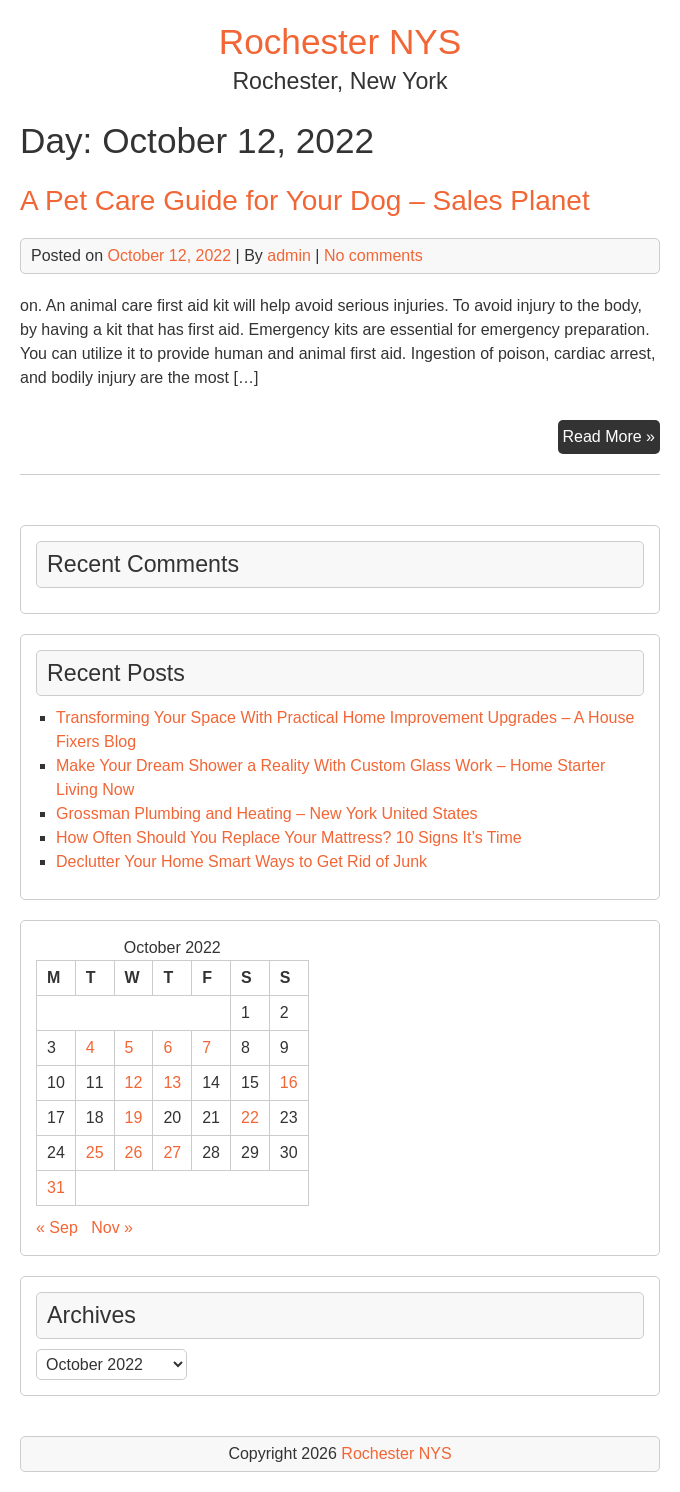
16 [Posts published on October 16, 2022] (289, 1082)
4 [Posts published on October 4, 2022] (90, 1047)
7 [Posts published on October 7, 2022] (206, 1047)
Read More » (612, 439)
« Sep (57, 1227)
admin (289, 255)
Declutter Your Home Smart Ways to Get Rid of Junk (241, 861)
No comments (373, 255)
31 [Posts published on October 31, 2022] (56, 1187)
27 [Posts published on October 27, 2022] (172, 1152)
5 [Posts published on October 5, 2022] (129, 1047)
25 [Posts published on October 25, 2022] (95, 1152)
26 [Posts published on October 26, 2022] (134, 1152)
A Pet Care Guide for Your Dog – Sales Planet (305, 200)
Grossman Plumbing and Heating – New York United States (267, 813)
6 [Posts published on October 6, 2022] (167, 1047)
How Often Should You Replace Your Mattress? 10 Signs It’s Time (289, 837)
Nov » (112, 1227)
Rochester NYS (340, 41)
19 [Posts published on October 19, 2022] (134, 1117)
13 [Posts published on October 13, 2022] (172, 1082)
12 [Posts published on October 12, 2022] (134, 1082)
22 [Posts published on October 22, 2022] (250, 1117)
